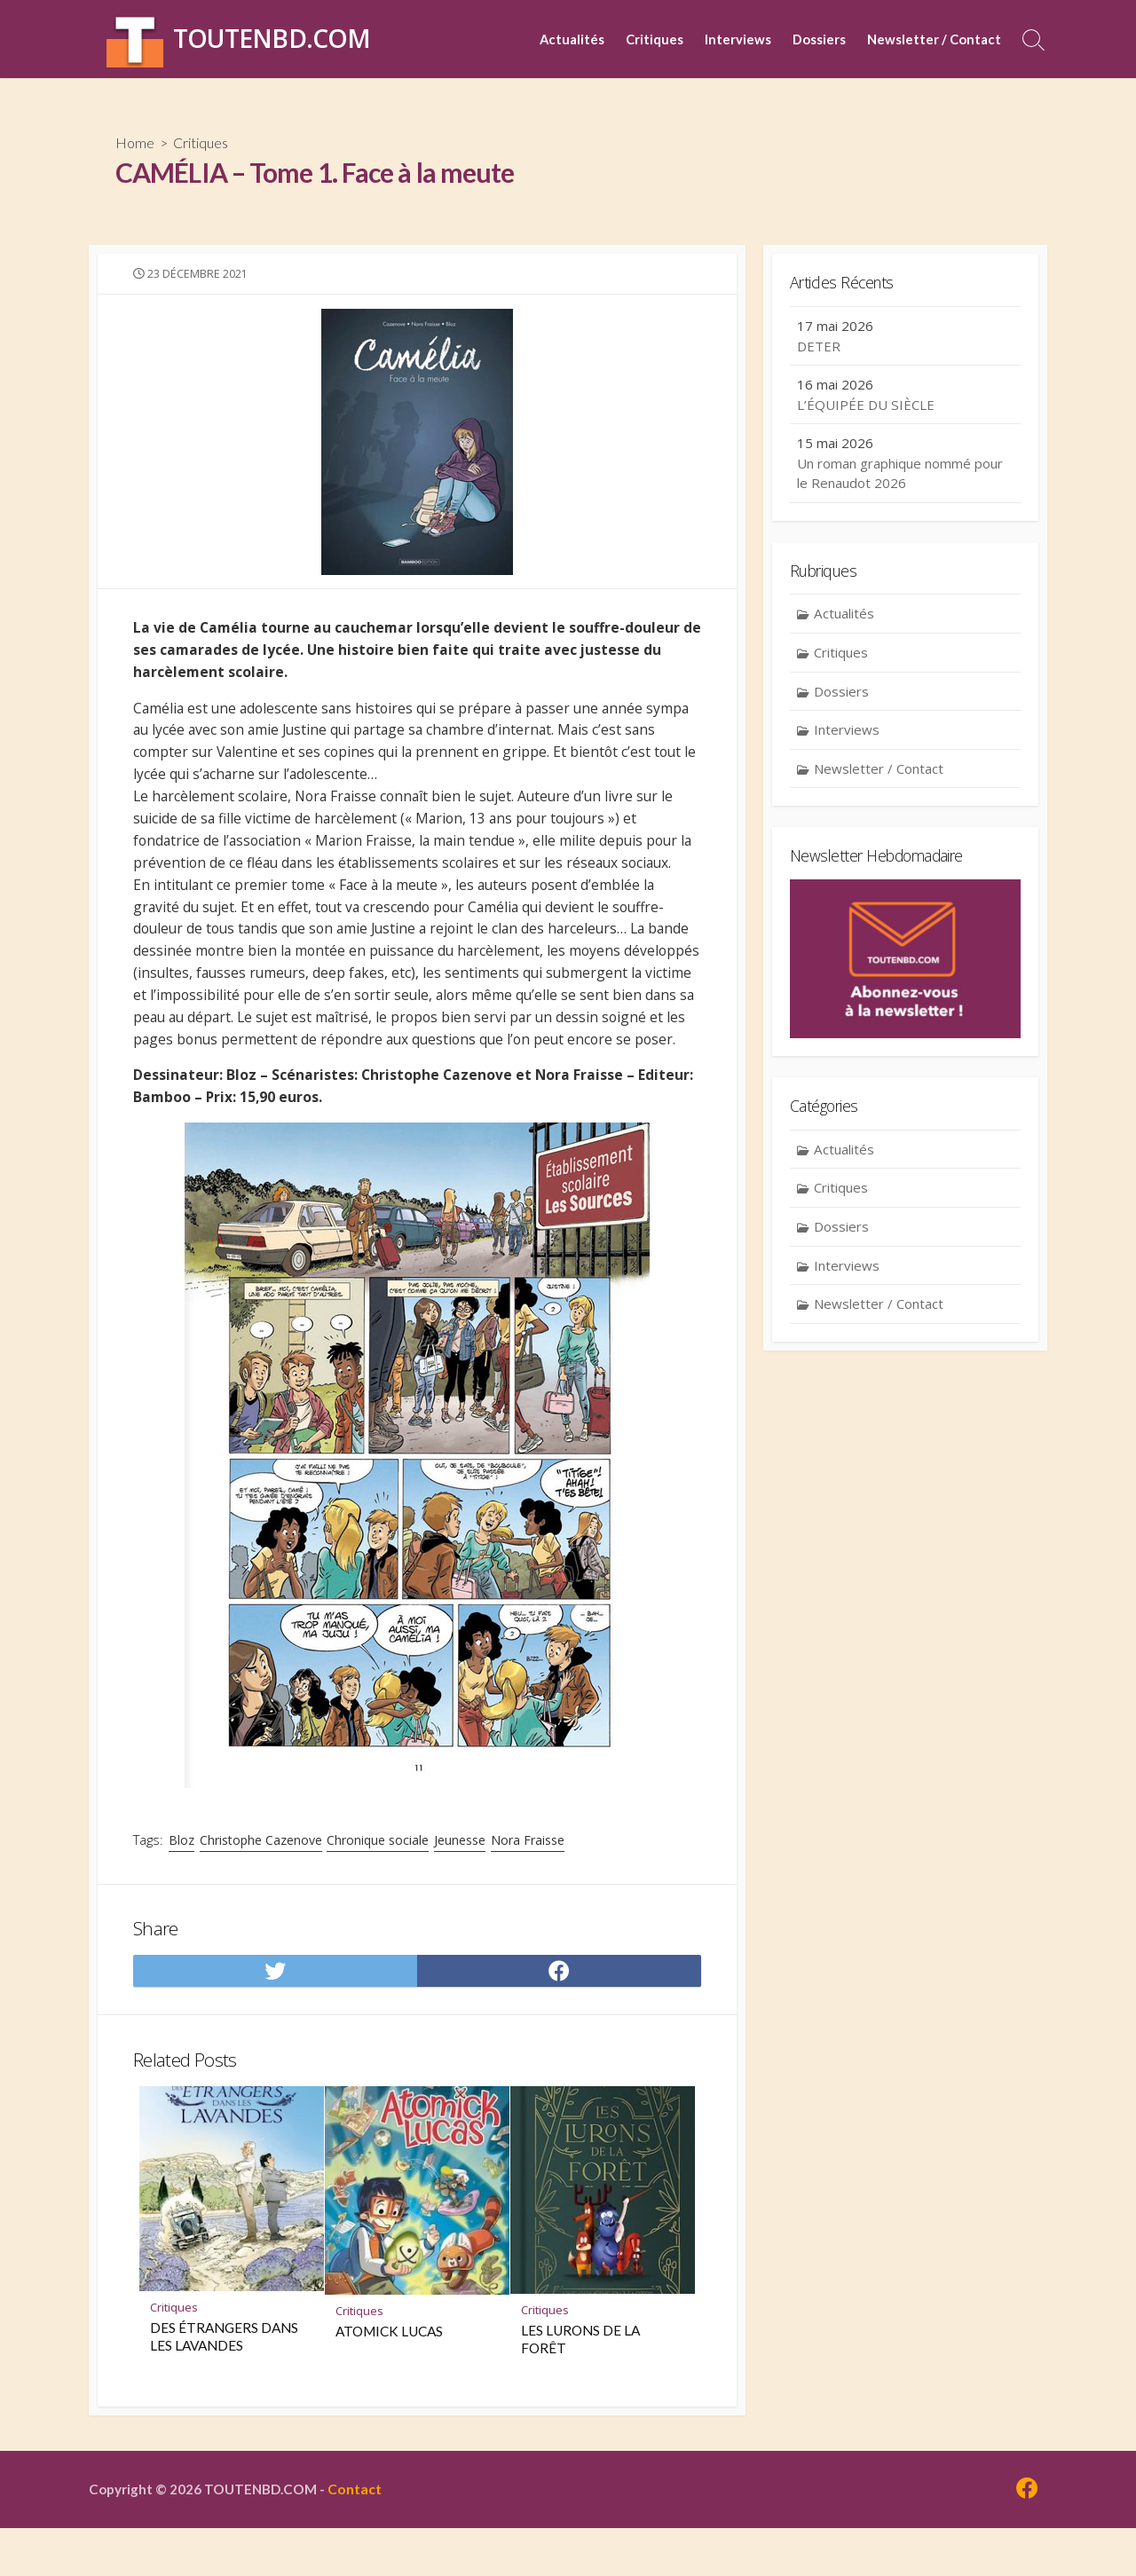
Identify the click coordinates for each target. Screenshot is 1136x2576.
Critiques (654, 39)
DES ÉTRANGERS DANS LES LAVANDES (224, 2383)
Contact (359, 2537)
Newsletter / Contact (934, 39)
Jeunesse (461, 1881)
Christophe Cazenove (262, 1881)
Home (134, 142)
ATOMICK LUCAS (389, 2378)
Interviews (738, 39)
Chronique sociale (379, 1881)
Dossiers (819, 39)
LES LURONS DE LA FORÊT (580, 2386)
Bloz (183, 1881)
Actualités (572, 39)
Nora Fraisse (529, 1881)
